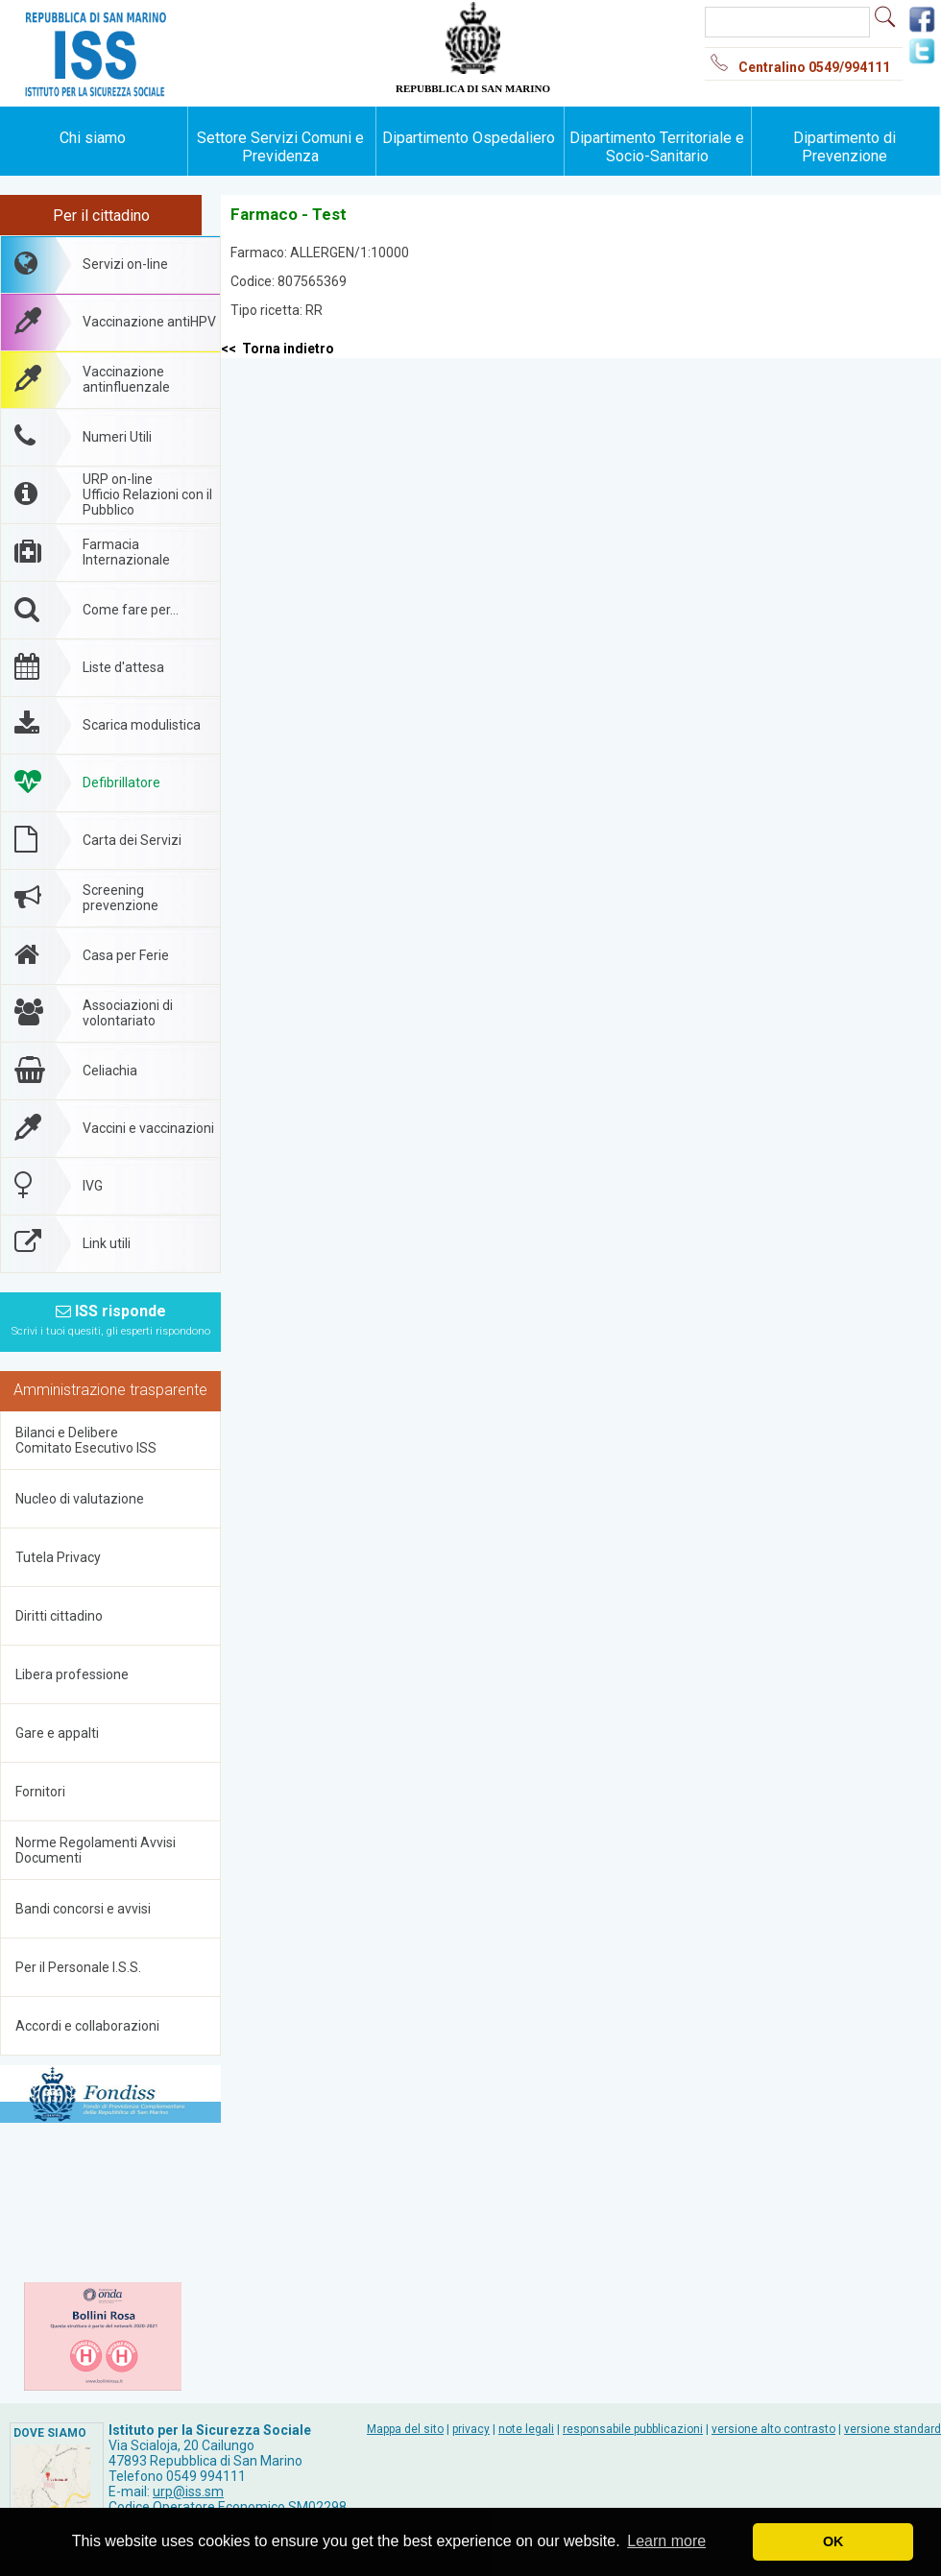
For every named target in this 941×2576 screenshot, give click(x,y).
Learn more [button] (666, 2541)
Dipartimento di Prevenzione (844, 147)
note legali (526, 2429)
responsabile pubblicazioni (633, 2429)
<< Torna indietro (277, 348)
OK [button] (833, 2541)
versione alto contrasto (773, 2429)
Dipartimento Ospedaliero (468, 138)
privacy (471, 2429)
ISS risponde (111, 1319)
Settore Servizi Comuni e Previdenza (280, 147)
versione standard (892, 2429)
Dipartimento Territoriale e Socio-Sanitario (656, 147)
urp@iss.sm (188, 2491)
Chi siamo (93, 138)
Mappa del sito (405, 2429)
